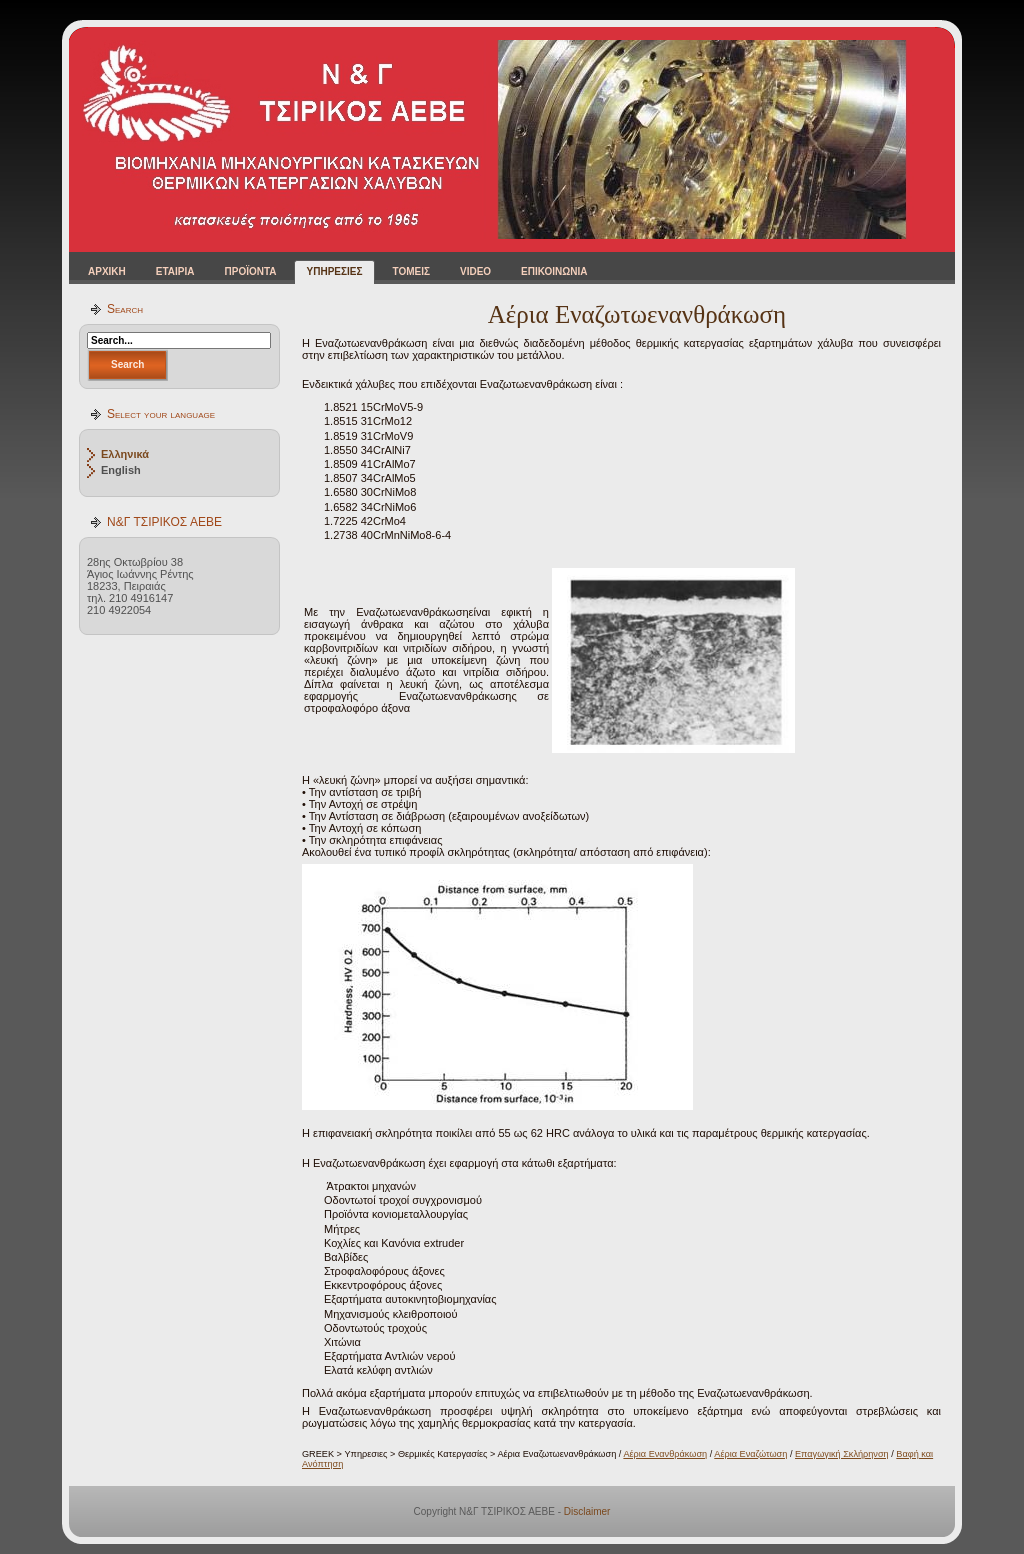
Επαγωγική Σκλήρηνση (842, 1454)
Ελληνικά (125, 454)
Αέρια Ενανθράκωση (665, 1454)
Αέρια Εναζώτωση (750, 1454)
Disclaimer (587, 1511)
